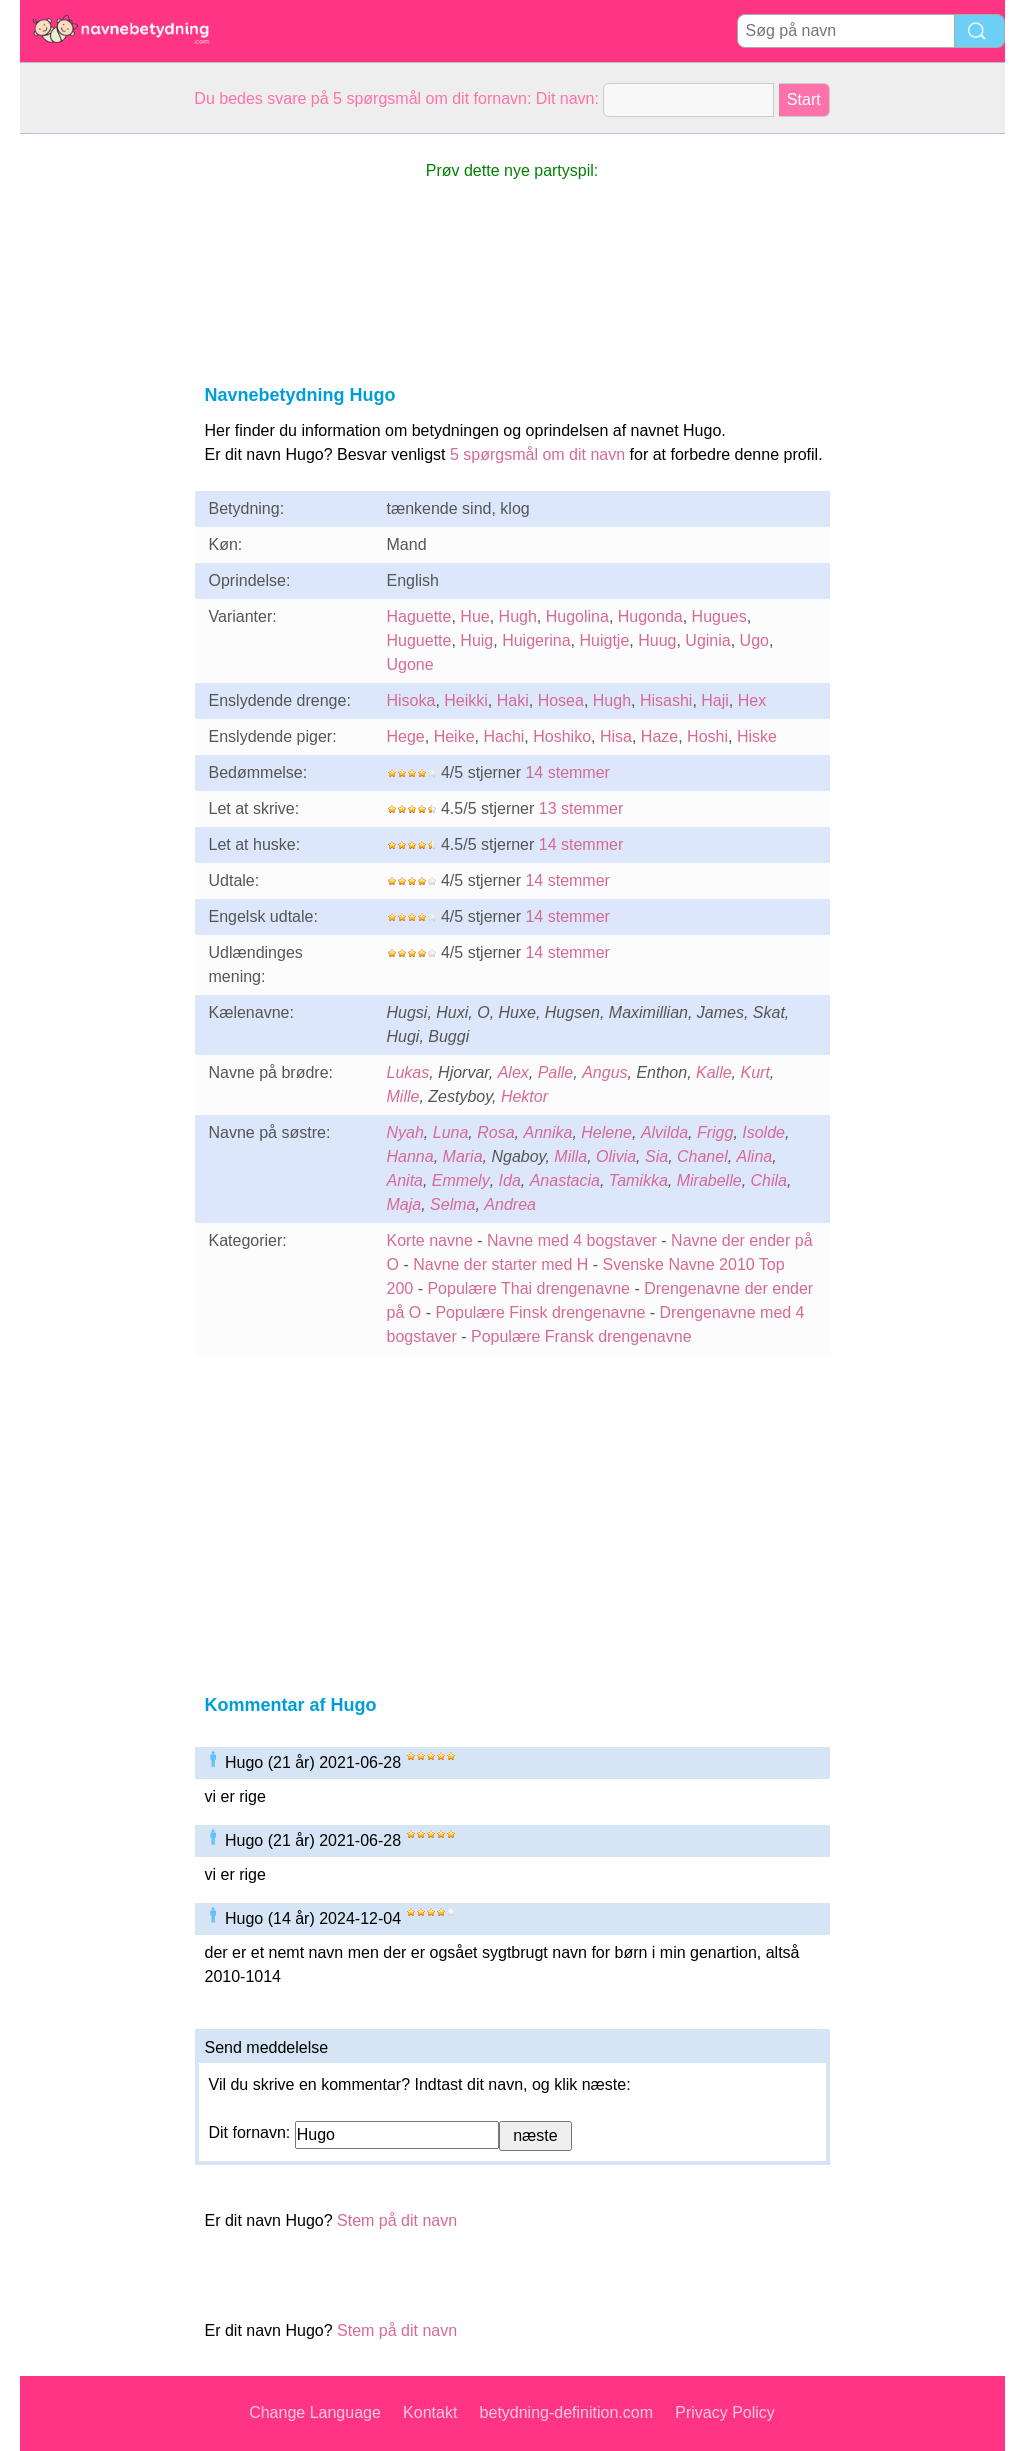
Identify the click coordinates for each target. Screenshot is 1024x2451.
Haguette (419, 616)
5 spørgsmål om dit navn (537, 454)
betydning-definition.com (566, 2412)
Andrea (510, 1204)
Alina (755, 1156)
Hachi (503, 736)
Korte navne (430, 1240)
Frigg (715, 1132)
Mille (403, 1096)
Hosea (561, 700)
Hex (752, 700)
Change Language (315, 2412)
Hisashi (666, 700)
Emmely (461, 1180)
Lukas (408, 1072)
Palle (556, 1072)
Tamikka (638, 1180)
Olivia (616, 1156)
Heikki (466, 700)
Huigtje (605, 640)
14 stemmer (567, 772)
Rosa (495, 1132)
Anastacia (565, 1180)
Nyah (405, 1132)
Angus (604, 1072)
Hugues (719, 616)
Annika (547, 1132)
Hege (406, 736)
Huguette (419, 640)
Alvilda (664, 1132)
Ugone (410, 664)
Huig (476, 640)
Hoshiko (562, 736)
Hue (474, 616)
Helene (606, 1132)
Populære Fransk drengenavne (581, 1336)
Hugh (518, 616)
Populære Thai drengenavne (528, 1288)
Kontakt (430, 2412)
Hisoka (411, 700)
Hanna (410, 1156)
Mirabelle (709, 1180)
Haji (715, 700)
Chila (769, 1180)
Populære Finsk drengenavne (540, 1312)
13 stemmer (581, 808)
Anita (405, 1180)
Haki (513, 700)
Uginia (707, 640)
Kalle (714, 1072)
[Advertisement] (100, 434)
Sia (656, 1156)
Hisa (616, 736)
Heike (454, 736)
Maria (463, 1156)
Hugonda (650, 616)
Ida (510, 1180)
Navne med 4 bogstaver (572, 1240)
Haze (659, 736)
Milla (570, 1156)
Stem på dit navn (397, 2220)
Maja (404, 1204)
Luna (451, 1132)
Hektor (524, 1096)
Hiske (757, 736)
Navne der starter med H (500, 1264)
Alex (513, 1072)
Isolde (763, 1132)
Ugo (754, 640)
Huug (657, 640)
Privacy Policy (725, 2412)
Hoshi (707, 736)
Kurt (755, 1072)
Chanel (702, 1156)
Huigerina (536, 640)
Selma (452, 1204)
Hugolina (577, 616)
